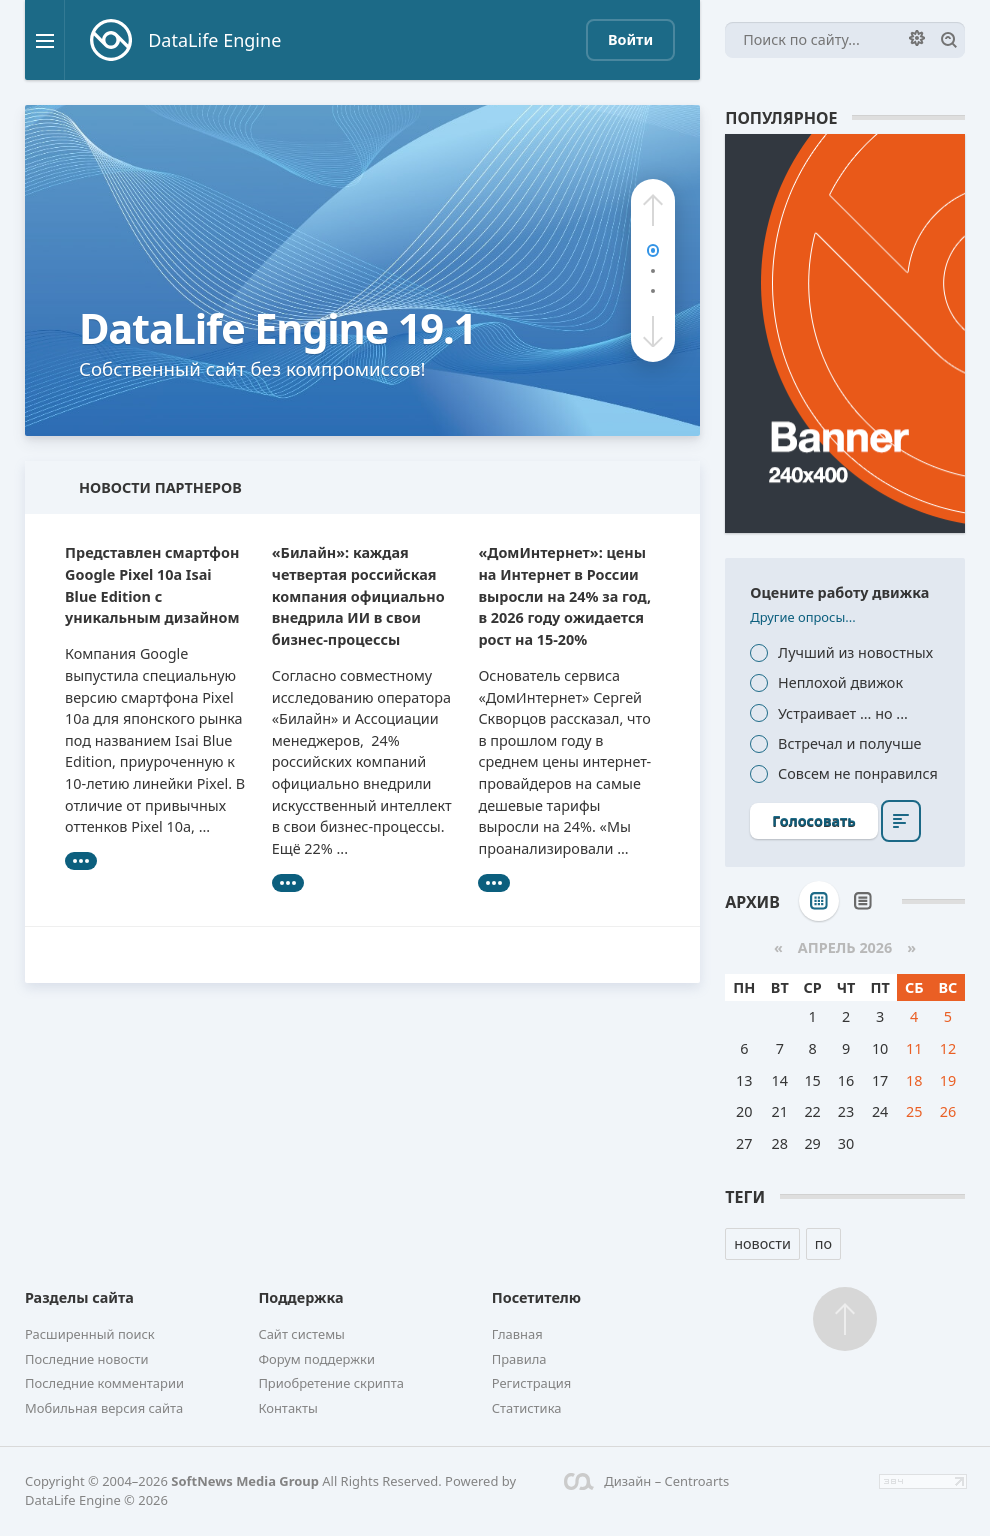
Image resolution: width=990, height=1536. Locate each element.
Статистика (527, 1408)
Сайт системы (301, 1334)
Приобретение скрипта (331, 1383)
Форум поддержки (316, 1359)
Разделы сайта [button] (79, 1297)
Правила (519, 1359)
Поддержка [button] (300, 1297)
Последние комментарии (104, 1383)
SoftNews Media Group (245, 1481)
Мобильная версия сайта (104, 1408)
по (823, 1243)
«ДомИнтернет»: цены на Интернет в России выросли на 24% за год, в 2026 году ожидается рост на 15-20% (564, 595)
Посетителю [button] (536, 1297)
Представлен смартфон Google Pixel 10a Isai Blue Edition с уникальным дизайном (152, 585)
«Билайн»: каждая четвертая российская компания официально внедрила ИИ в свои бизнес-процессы (358, 595)
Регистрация (532, 1383)
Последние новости (87, 1359)
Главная (517, 1334)
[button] (653, 210)
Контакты (287, 1408)
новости (762, 1243)
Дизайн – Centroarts (646, 1481)
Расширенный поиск (90, 1334)
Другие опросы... (803, 617)
